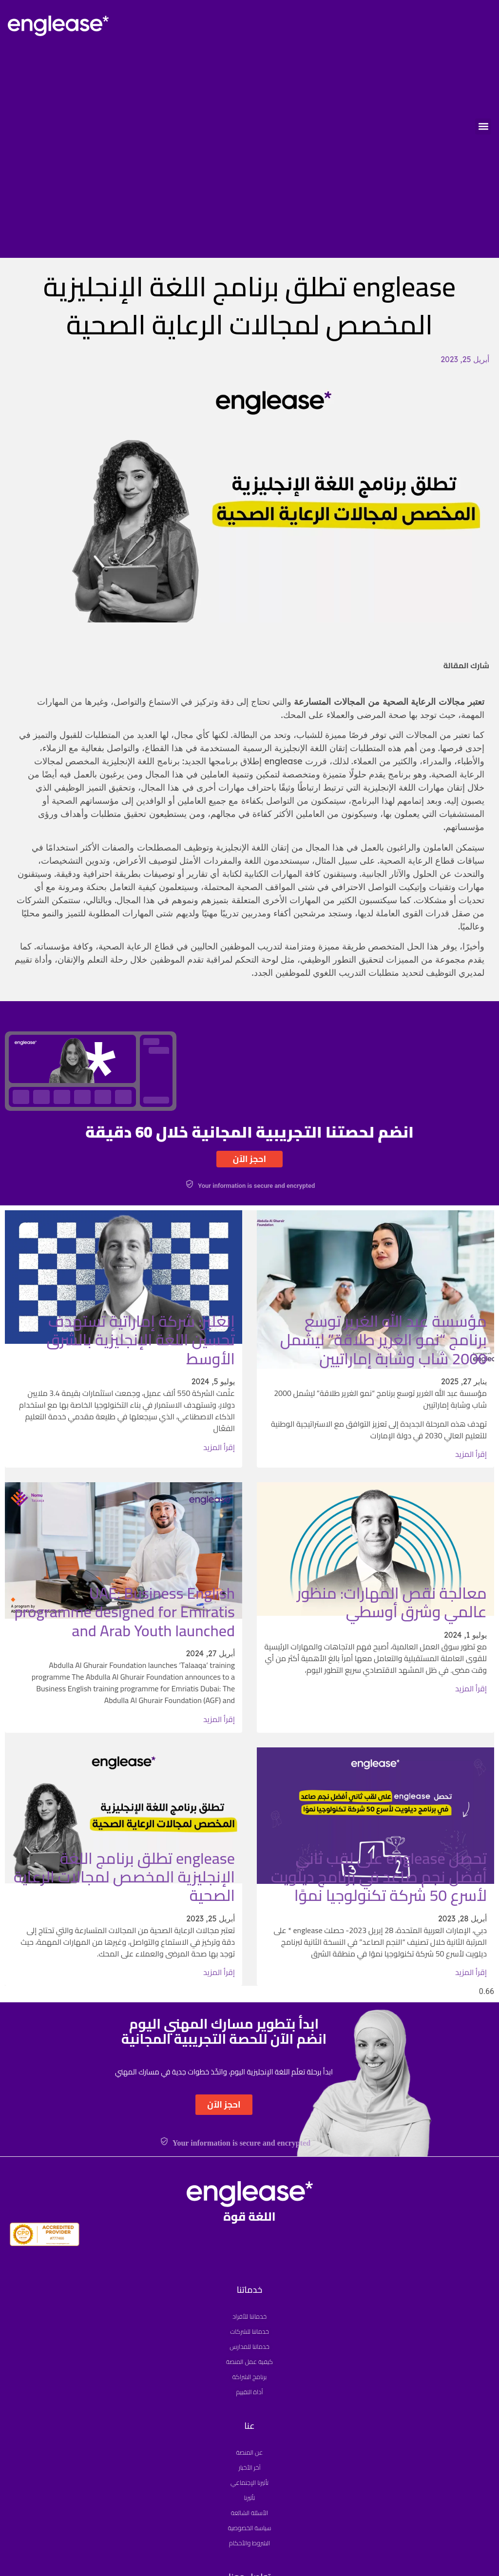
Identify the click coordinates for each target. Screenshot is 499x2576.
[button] (483, 126)
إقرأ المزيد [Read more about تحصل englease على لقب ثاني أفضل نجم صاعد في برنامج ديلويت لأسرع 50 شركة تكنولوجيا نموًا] (471, 1972)
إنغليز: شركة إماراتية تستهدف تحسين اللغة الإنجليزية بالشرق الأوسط (141, 1339)
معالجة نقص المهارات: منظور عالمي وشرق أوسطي (392, 1602)
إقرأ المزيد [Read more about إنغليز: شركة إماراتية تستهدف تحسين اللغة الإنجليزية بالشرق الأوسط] (219, 1447)
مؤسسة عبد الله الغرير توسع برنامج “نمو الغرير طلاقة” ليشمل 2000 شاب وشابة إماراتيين (383, 1339)
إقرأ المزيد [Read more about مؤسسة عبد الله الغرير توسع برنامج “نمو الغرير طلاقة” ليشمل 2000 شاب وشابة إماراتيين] (471, 1454)
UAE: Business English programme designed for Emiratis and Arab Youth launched (124, 1611)
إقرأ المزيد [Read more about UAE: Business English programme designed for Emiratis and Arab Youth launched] (219, 1719)
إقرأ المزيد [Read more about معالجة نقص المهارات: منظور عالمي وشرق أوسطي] (471, 1688)
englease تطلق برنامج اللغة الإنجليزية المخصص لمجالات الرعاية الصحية (124, 1876)
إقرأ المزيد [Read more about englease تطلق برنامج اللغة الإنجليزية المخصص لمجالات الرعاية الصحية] (219, 1972)
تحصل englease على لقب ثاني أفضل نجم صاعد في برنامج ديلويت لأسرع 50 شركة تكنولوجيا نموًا (379, 1876)
